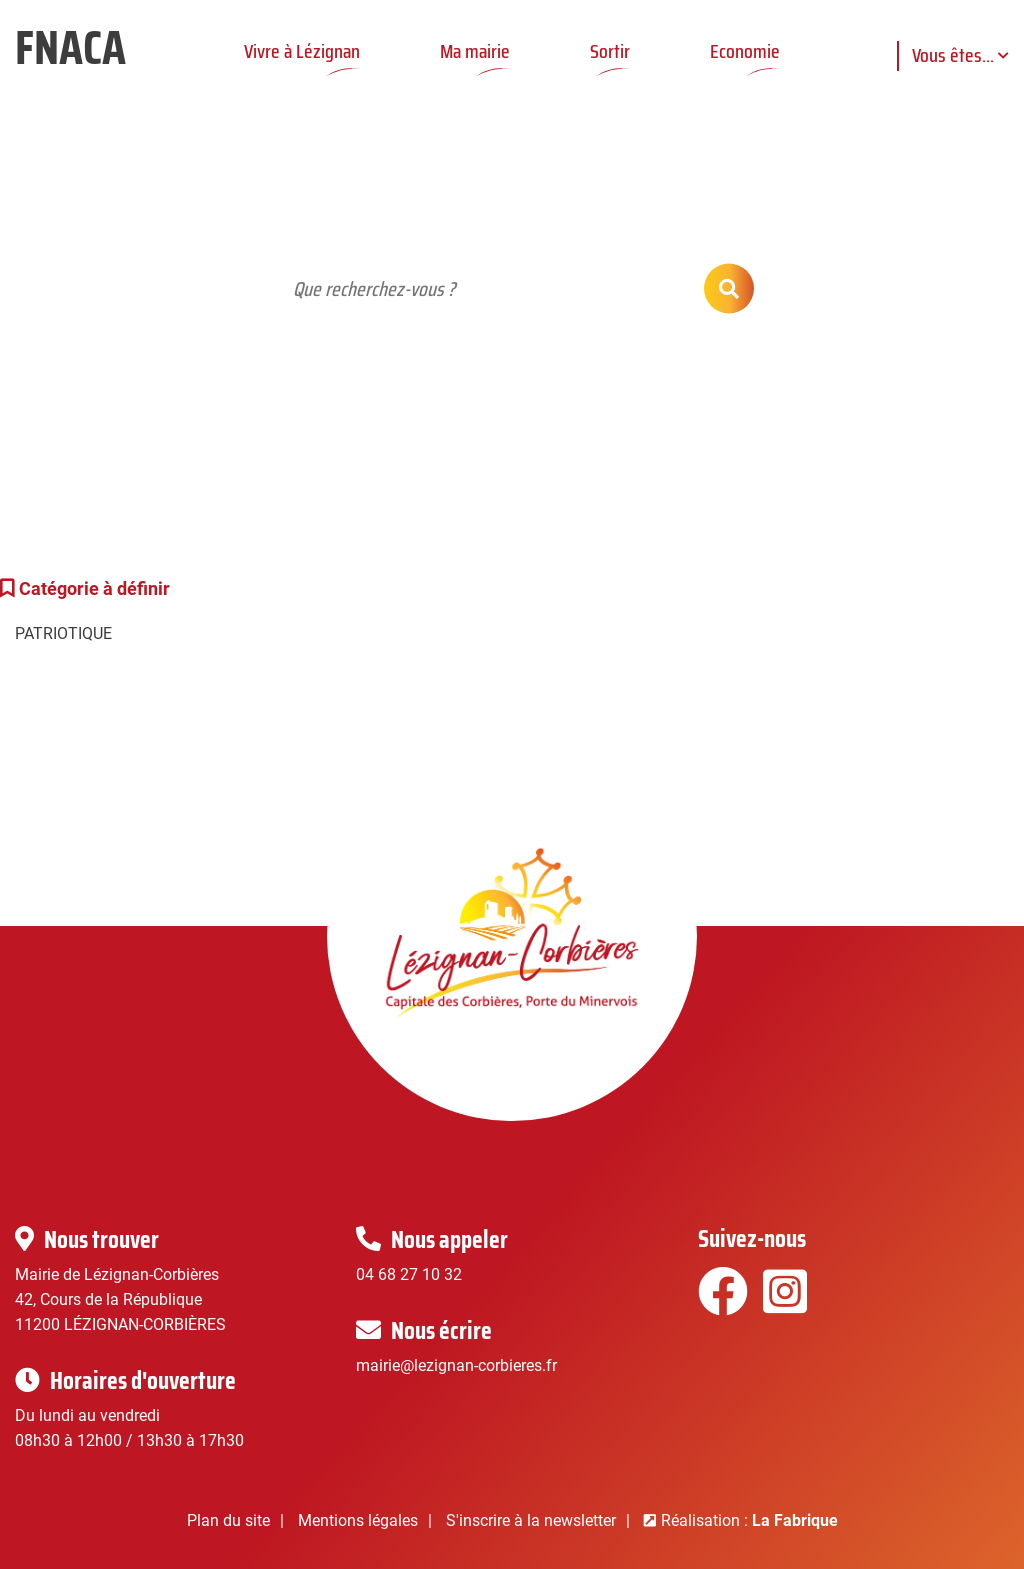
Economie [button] (745, 51)
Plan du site (228, 1520)
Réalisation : (749, 1520)
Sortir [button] (610, 51)
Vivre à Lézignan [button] (302, 51)
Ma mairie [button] (475, 51)
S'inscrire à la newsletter (531, 1520)
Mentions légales (358, 1520)
